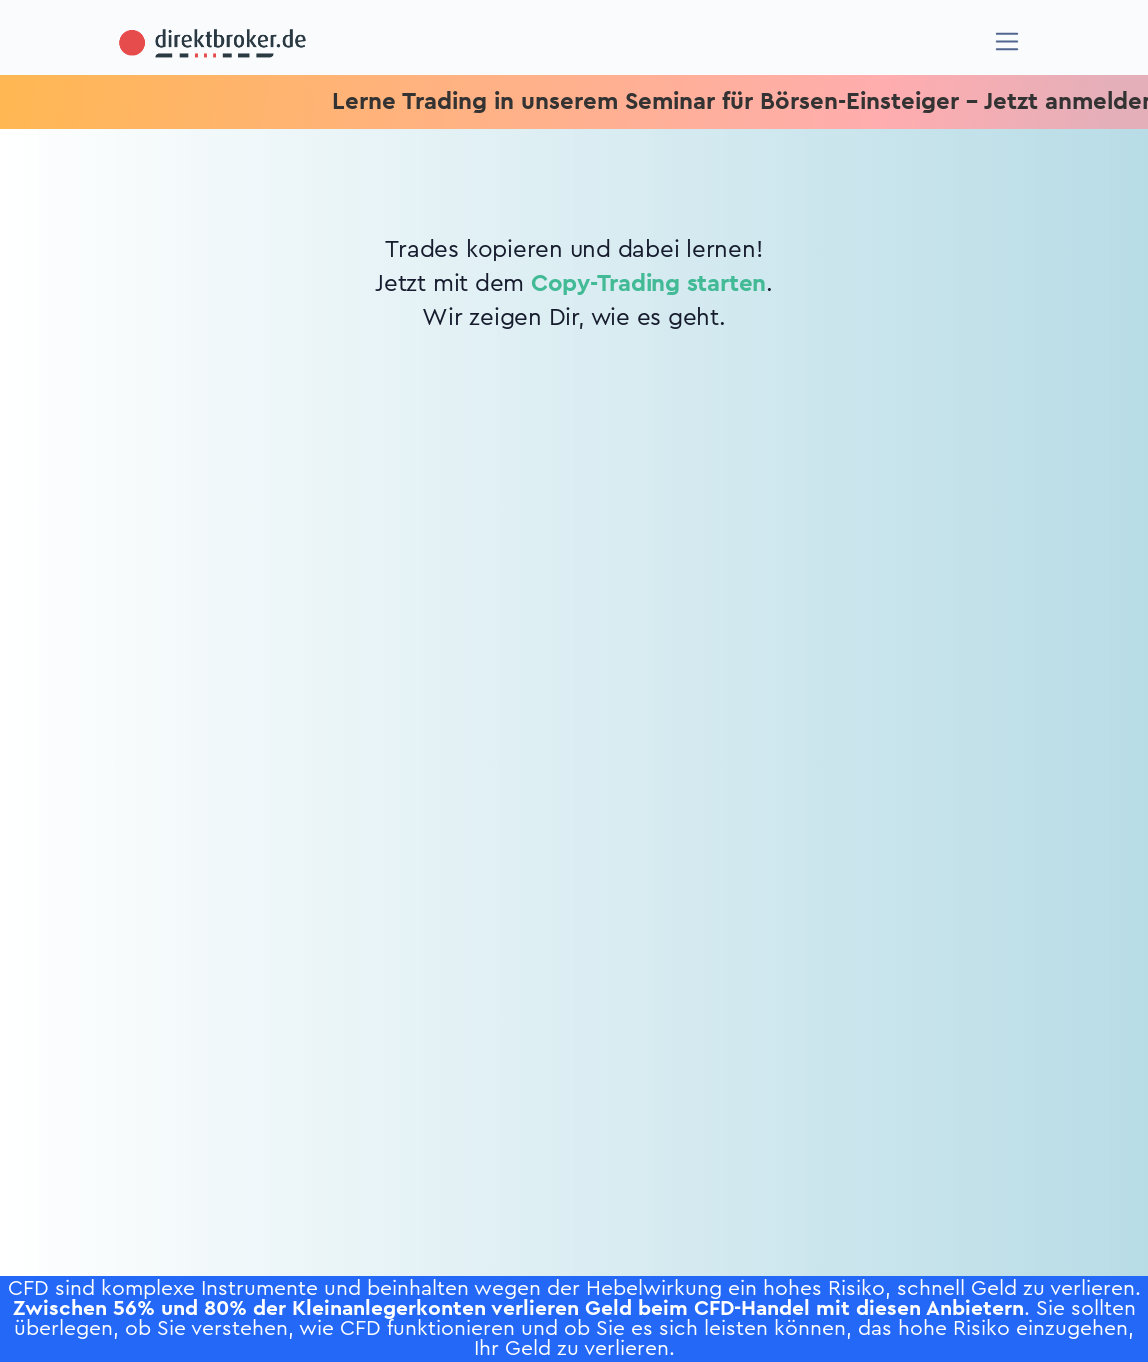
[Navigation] (1007, 41)
